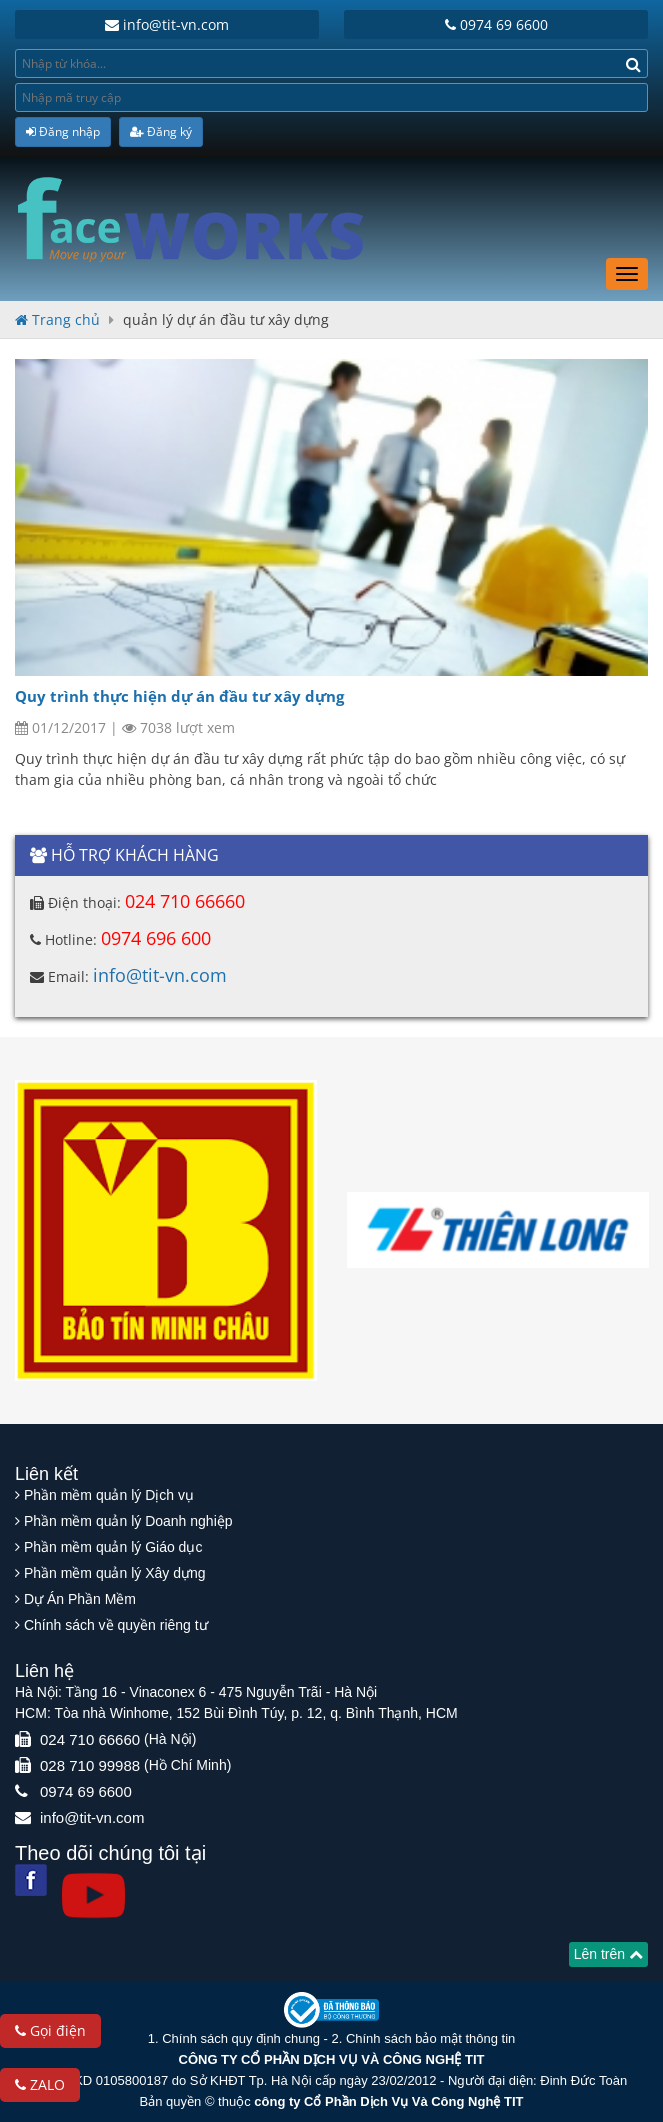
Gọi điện (50, 2030)
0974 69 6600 (496, 24)
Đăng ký (161, 131)
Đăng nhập (63, 131)
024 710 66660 (185, 901)
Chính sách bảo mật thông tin (430, 2038)
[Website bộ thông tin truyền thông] (331, 2009)
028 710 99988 (90, 1765)
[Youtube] (93, 1895)
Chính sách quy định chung (241, 2038)
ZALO (40, 2084)
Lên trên (608, 1954)
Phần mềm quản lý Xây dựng (115, 1573)
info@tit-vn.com (167, 24)
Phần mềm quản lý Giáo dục (113, 1547)
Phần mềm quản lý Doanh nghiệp (128, 1521)
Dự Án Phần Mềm (80, 1599)
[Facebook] (31, 1880)
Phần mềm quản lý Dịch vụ (109, 1495)
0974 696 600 (156, 938)
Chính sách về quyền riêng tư (116, 1625)
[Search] (633, 63)
